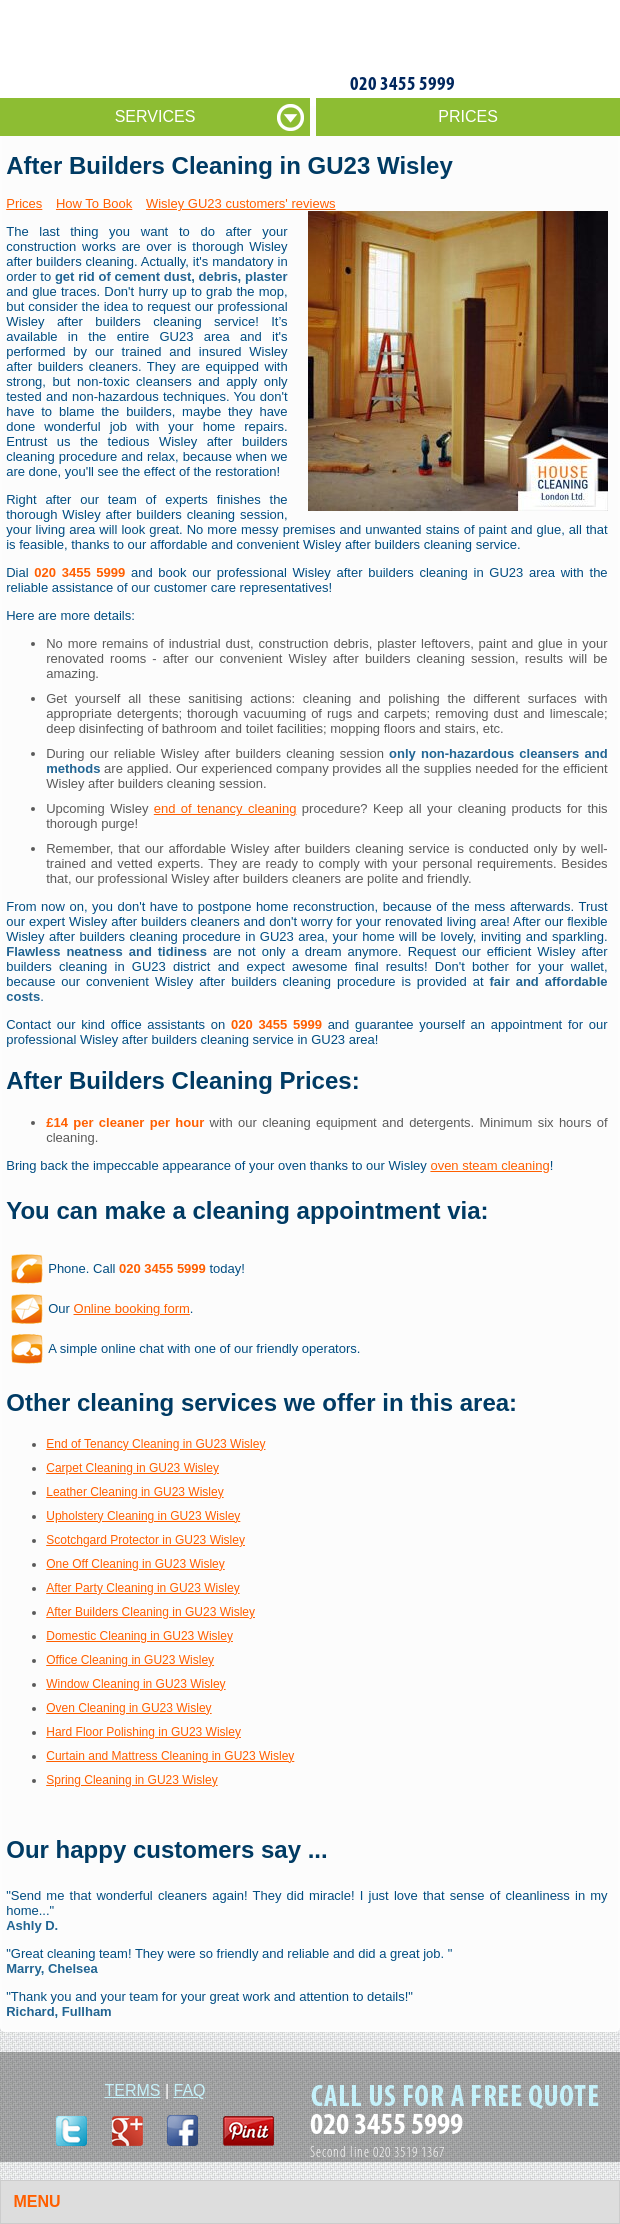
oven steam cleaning (489, 1165)
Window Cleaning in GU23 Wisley (135, 1684)
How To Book (94, 203)
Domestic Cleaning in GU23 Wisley (139, 1636)
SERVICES (155, 116)
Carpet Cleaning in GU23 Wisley (132, 1468)
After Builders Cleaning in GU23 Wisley (150, 1612)
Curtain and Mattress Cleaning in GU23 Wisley (170, 1756)
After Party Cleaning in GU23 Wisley (142, 1588)
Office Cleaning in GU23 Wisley (130, 1660)
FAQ (190, 2090)
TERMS (132, 2090)
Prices (24, 203)
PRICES (468, 116)
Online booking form (132, 1308)
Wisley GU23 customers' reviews (241, 203)
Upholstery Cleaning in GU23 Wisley (143, 1516)
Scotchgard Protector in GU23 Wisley (145, 1540)
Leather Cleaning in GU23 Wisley (134, 1492)
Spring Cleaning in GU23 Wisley (131, 1780)
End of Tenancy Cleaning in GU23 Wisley (155, 1444)
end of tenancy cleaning (225, 808)
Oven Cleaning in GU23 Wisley (128, 1708)
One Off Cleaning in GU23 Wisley (135, 1564)
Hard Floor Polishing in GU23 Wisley (143, 1732)
